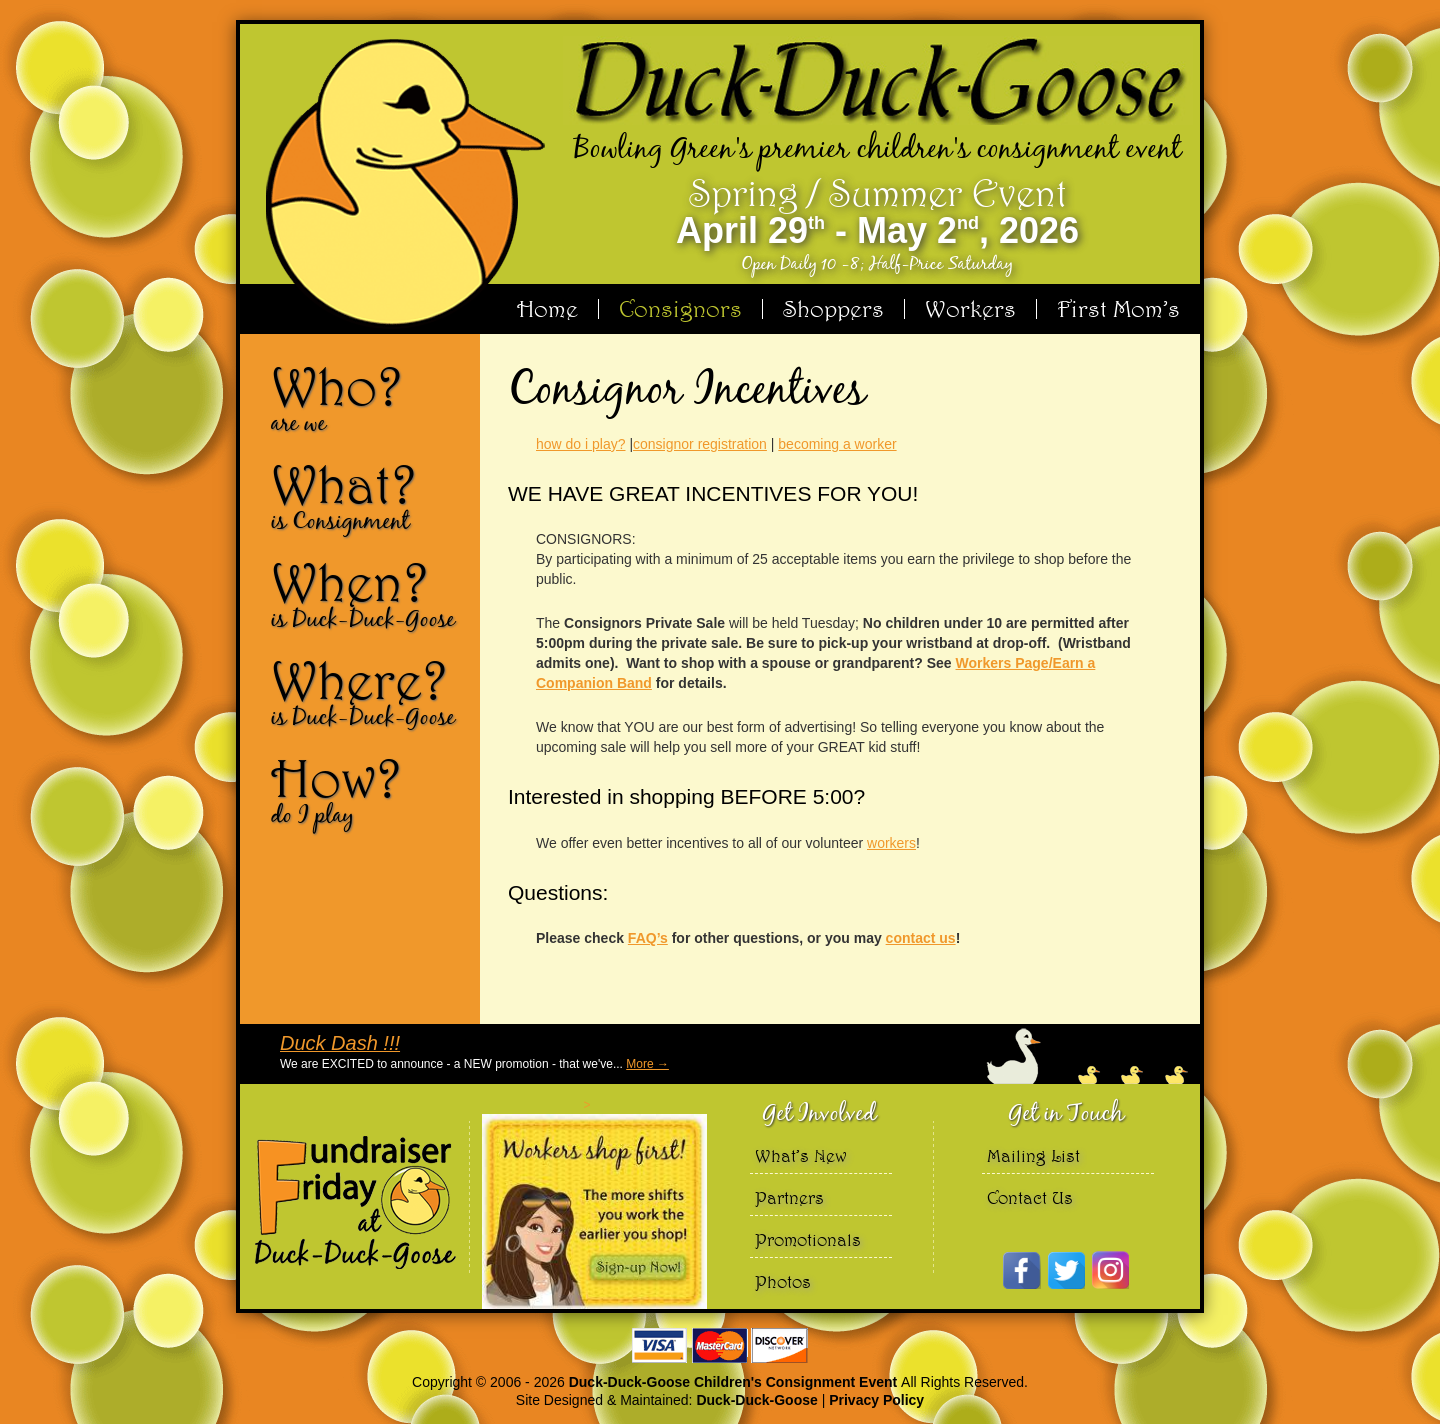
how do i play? (581, 444)
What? (368, 496)
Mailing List (1033, 1155)
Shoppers (833, 309)
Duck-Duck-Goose (756, 1400)
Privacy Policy (876, 1400)
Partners (789, 1197)
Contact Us (1030, 1197)
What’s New (801, 1155)
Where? (368, 692)
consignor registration (700, 444)
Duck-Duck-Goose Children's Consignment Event (735, 1382)
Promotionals (808, 1239)
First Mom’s (1118, 309)
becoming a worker (837, 444)
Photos (783, 1281)
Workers (970, 309)
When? (368, 594)
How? (368, 790)
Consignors (680, 309)
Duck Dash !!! (340, 1043)
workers (891, 843)
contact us (921, 938)
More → (647, 1064)
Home (547, 309)
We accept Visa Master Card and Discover (720, 1345)
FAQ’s (648, 938)
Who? (368, 398)
